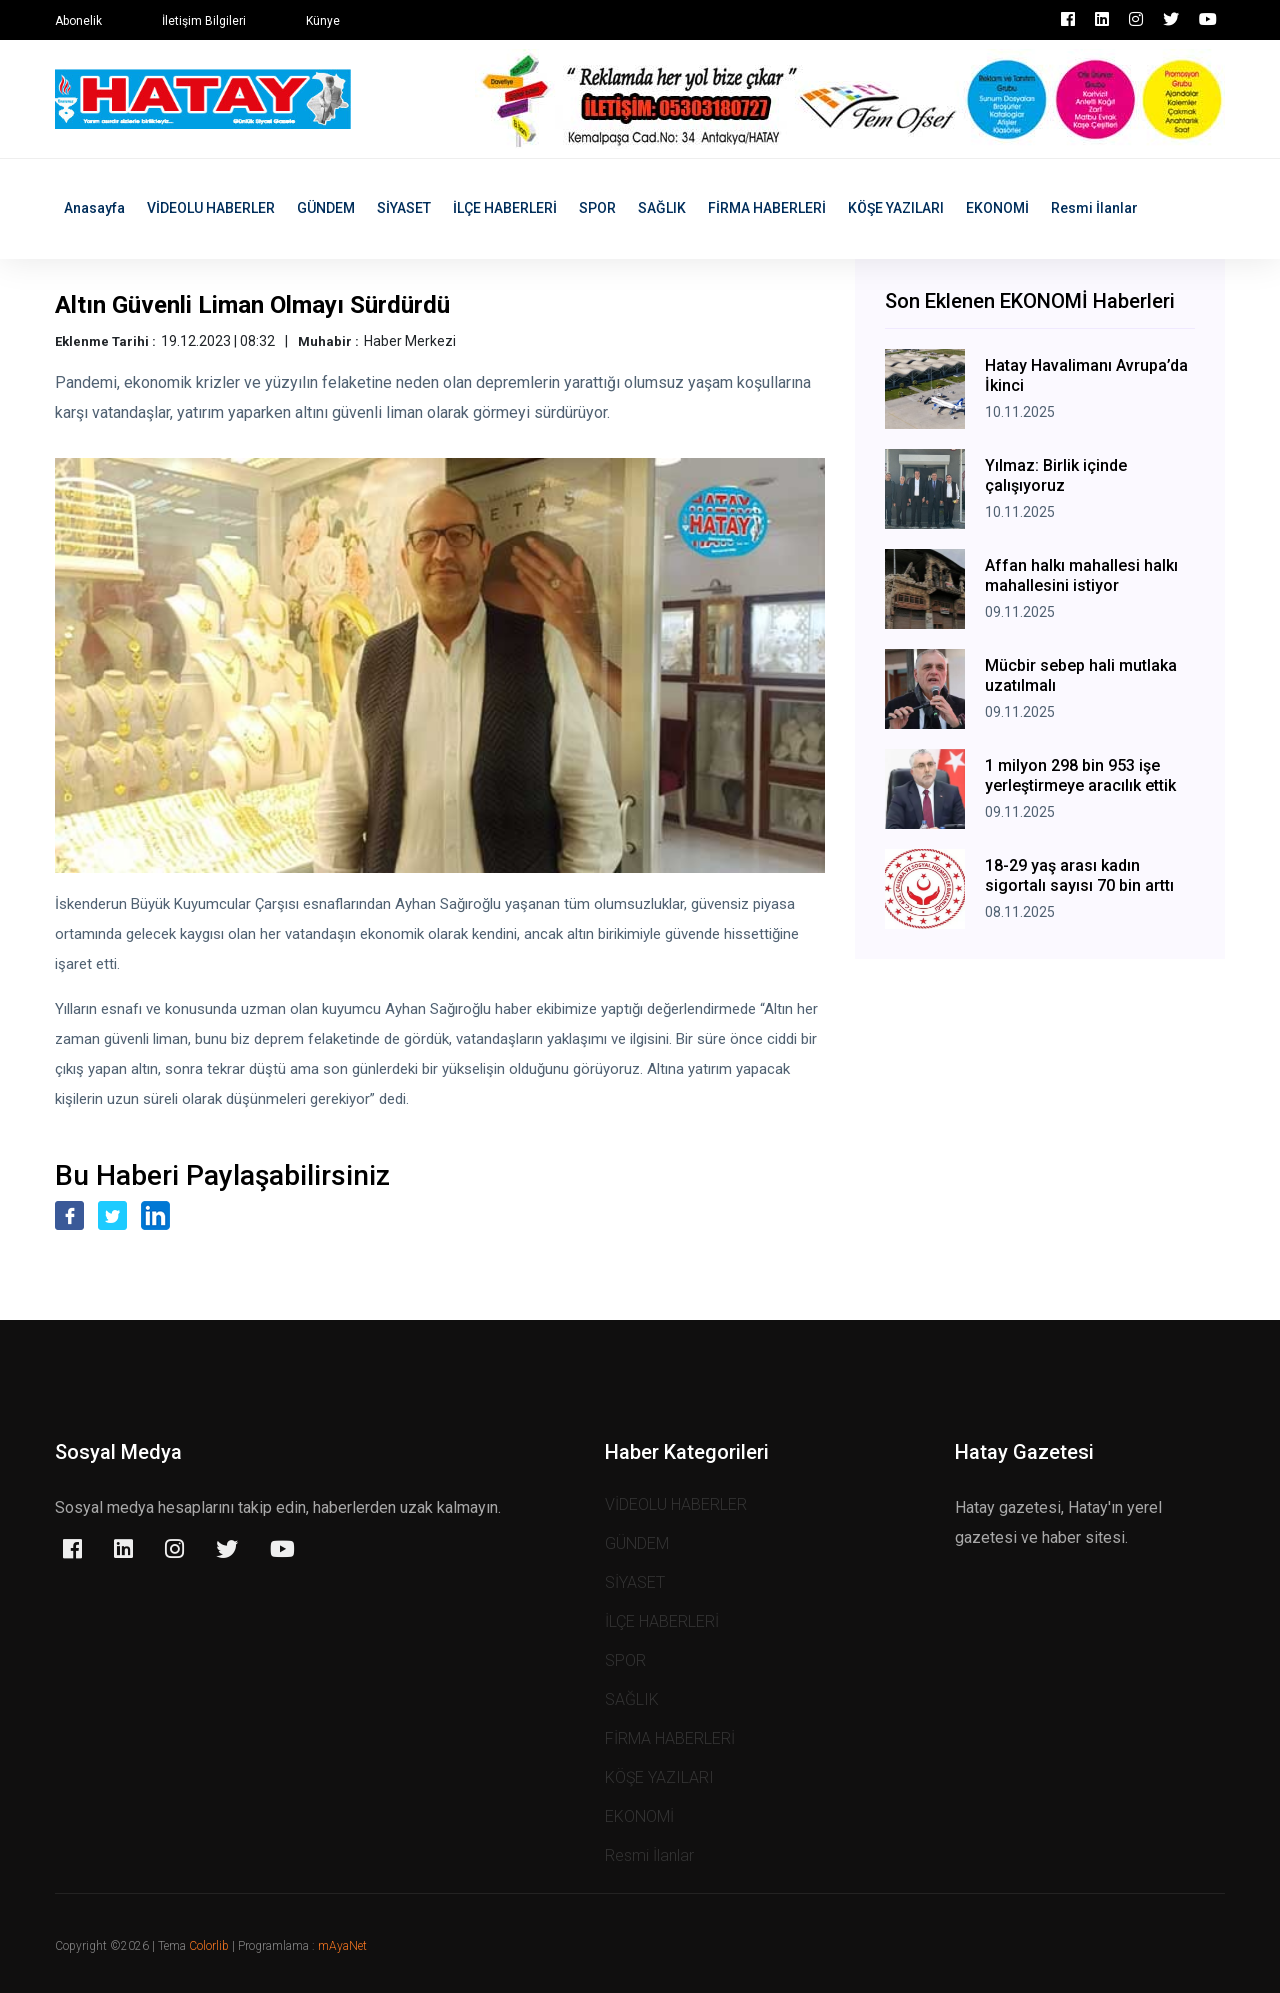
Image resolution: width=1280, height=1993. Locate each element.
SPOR (597, 208)
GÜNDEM (326, 208)
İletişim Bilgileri (204, 21)
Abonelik (78, 21)
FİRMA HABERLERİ (767, 208)
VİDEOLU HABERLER (211, 208)
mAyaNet (342, 1946)
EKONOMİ (997, 208)
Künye (323, 21)
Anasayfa (94, 208)
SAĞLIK (662, 208)
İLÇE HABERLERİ (505, 208)
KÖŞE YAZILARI (896, 208)
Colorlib (209, 1946)
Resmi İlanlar (1094, 208)
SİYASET (404, 208)
